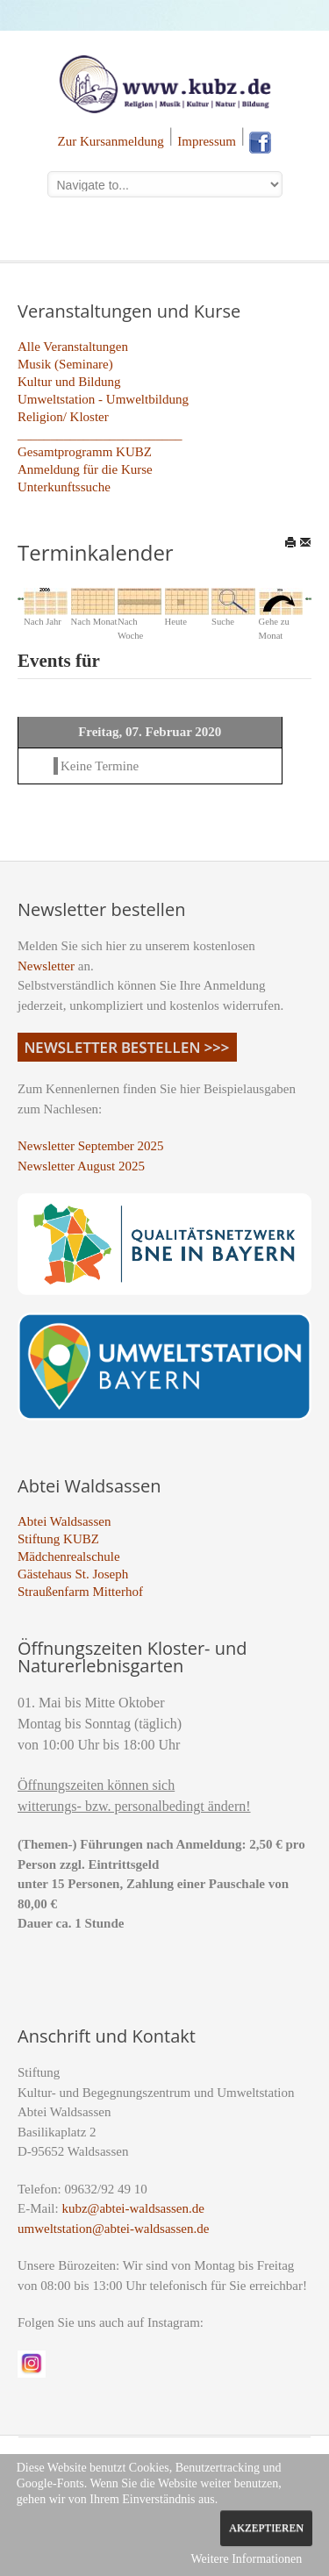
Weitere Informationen (246, 2558)
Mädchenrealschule (69, 1556)
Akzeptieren (266, 2528)
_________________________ (100, 434)
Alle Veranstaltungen (73, 347)
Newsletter (46, 966)
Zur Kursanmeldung (111, 141)
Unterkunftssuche (64, 487)
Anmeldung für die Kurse (85, 469)
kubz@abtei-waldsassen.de (132, 2208)
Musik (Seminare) (65, 364)
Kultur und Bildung (69, 382)
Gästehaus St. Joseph (73, 1574)
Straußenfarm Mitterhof (80, 1592)
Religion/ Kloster (63, 417)
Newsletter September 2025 (91, 1146)
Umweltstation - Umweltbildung (103, 399)
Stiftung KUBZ (58, 1539)
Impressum (206, 141)
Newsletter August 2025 (81, 1166)
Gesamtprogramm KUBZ (85, 452)
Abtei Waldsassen (64, 1521)
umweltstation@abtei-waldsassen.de (113, 2229)
